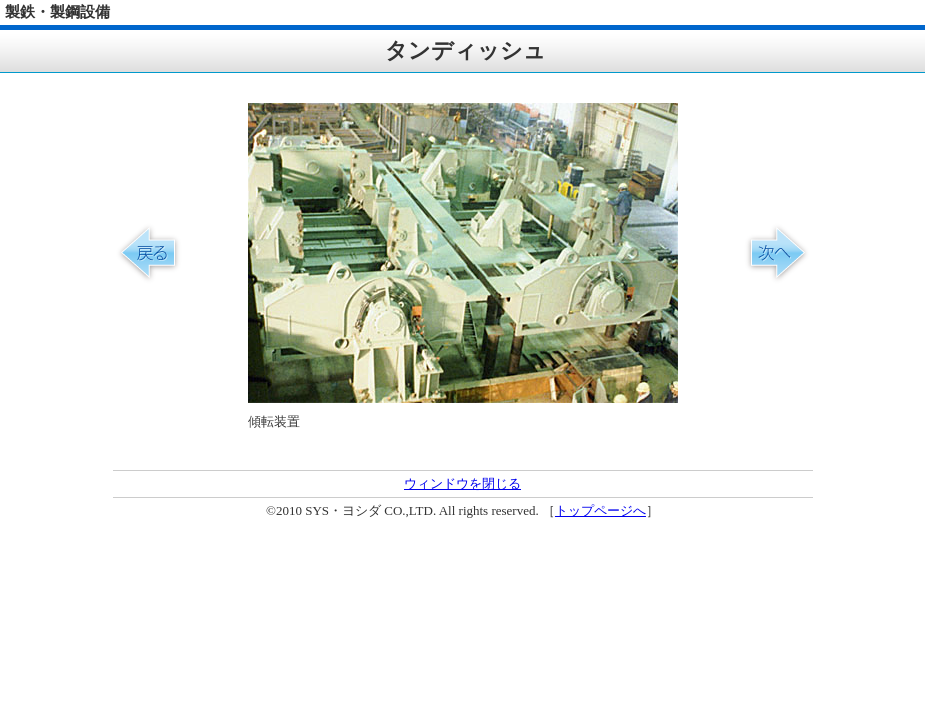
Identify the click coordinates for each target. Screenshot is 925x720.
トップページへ (600, 510)
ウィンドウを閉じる (462, 483)
